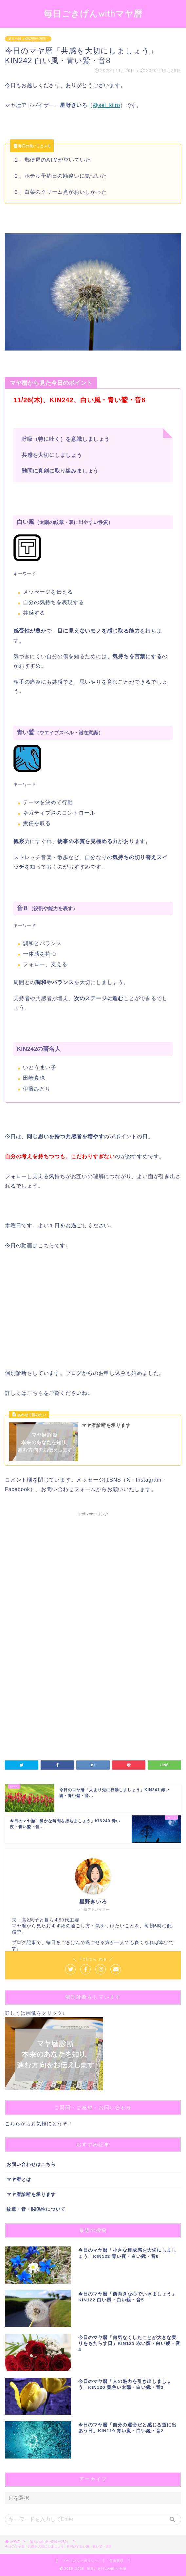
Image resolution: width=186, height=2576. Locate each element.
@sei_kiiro (106, 105)
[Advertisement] (93, 1581)
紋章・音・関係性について (36, 2209)
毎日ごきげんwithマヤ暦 (93, 13)
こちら (13, 2123)
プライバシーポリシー (80, 2561)
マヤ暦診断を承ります (31, 2194)
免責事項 (116, 2561)
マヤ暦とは (19, 2179)
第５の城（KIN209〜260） (28, 39)
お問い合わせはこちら (31, 2164)
